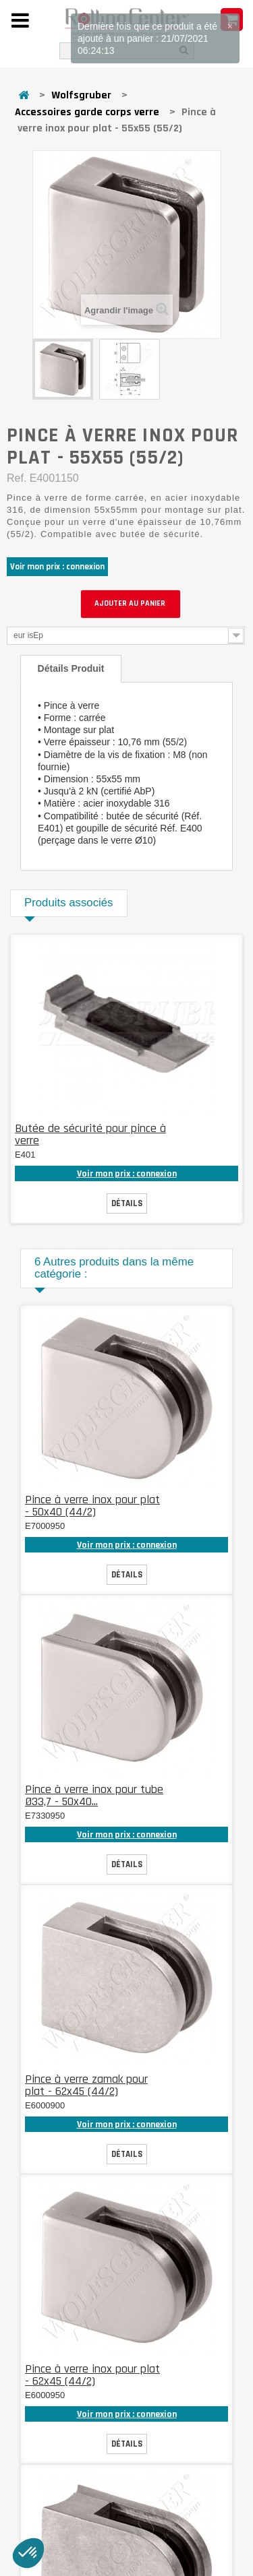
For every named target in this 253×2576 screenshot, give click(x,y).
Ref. (16, 478)
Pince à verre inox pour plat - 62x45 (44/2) (92, 2375)
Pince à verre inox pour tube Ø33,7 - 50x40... (94, 1795)
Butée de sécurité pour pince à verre (90, 1134)
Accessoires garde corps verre (87, 112)
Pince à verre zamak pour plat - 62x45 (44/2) (86, 2085)
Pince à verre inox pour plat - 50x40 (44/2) (92, 1505)
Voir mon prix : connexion (57, 566)
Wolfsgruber (81, 95)
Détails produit (71, 668)
